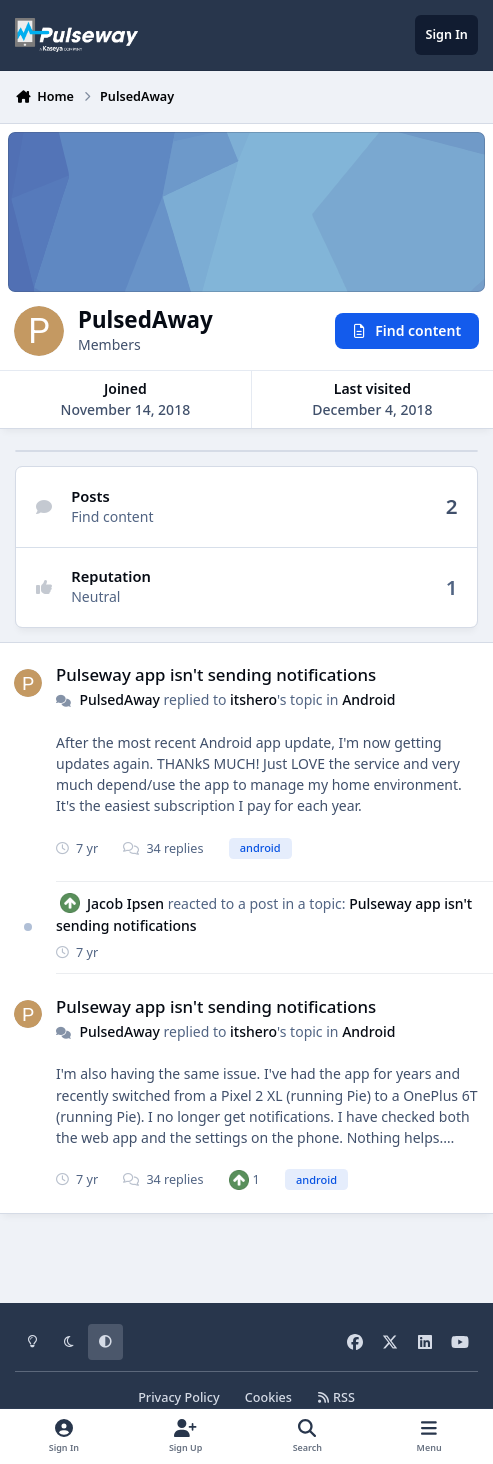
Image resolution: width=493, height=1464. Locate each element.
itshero (253, 699)
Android (368, 699)
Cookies (268, 1397)
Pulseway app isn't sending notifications (216, 674)
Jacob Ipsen (125, 903)
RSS (336, 1397)
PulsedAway (119, 699)
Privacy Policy (178, 1397)
